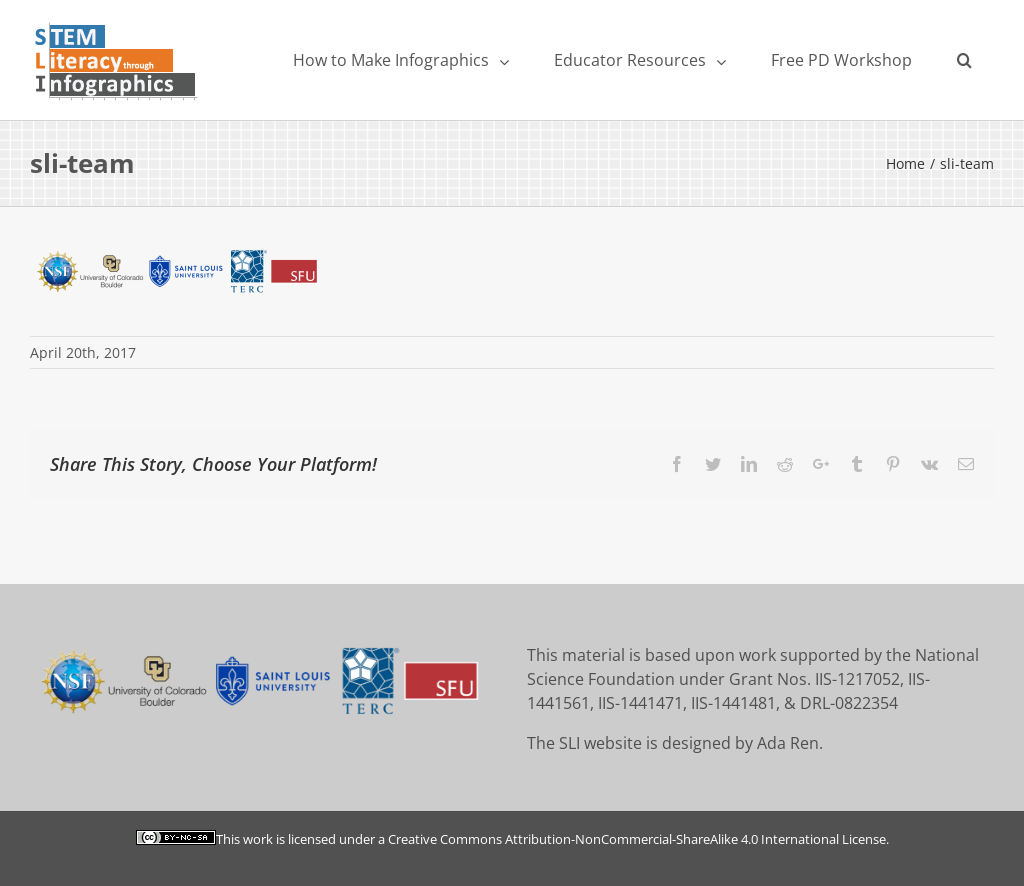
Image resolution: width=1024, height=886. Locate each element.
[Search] (964, 60)
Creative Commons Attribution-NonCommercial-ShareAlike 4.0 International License (637, 839)
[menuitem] (400, 60)
